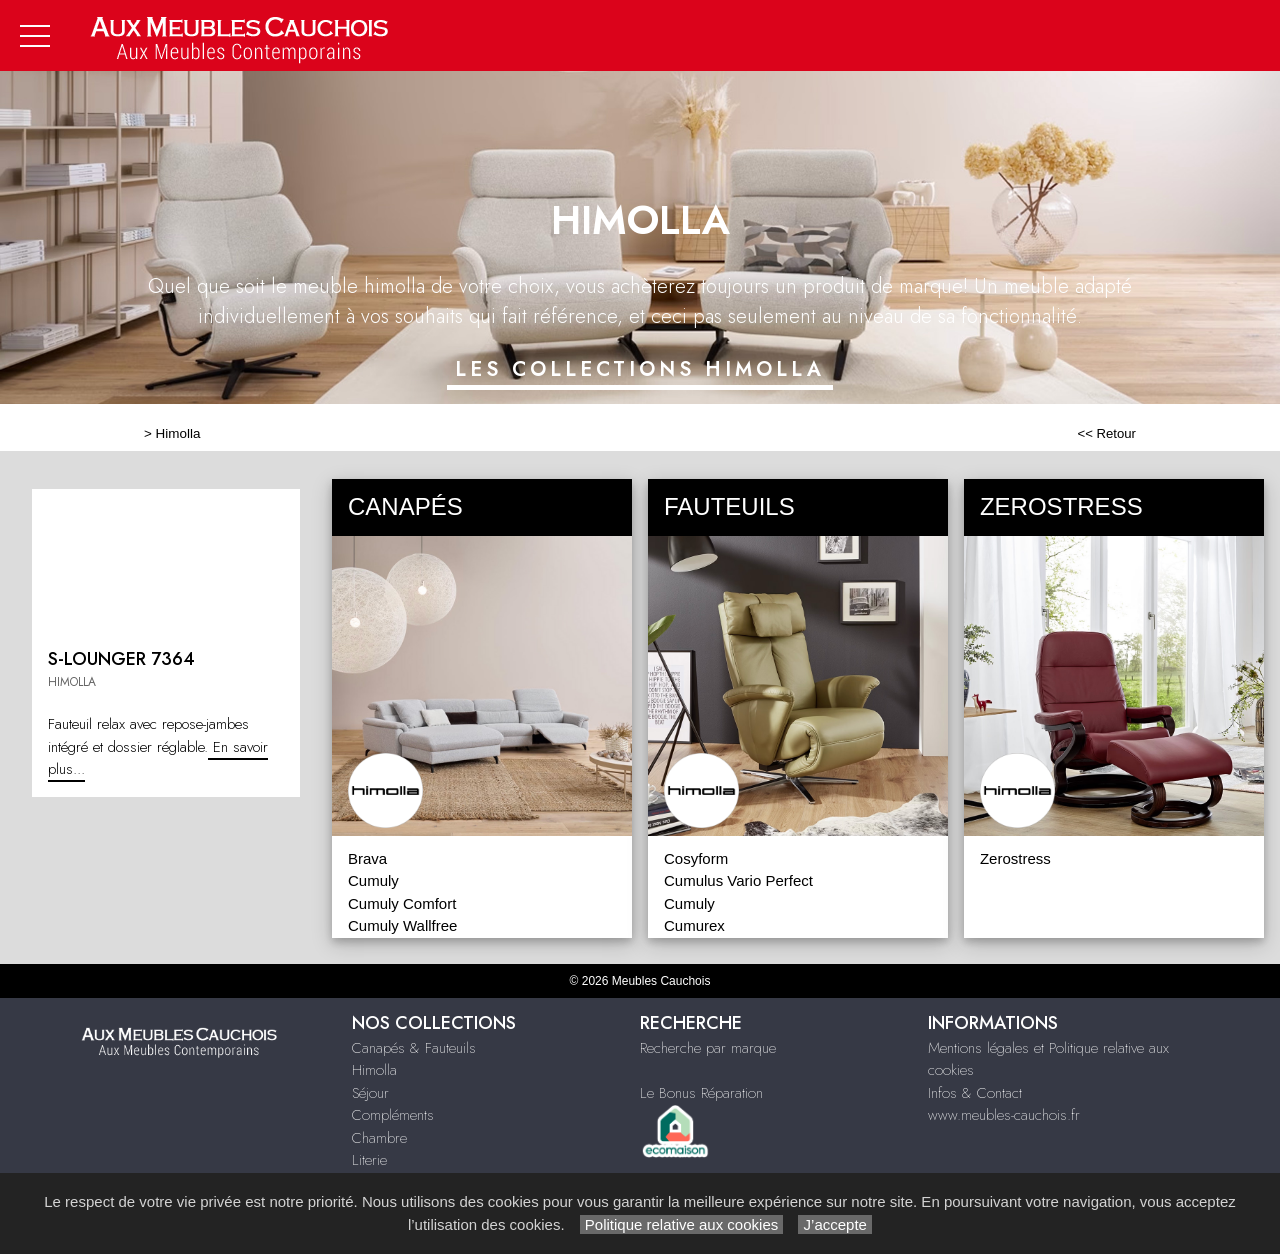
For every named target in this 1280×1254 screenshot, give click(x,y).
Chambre (379, 1138)
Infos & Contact (975, 1093)
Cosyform (696, 858)
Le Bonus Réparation (701, 1093)
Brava (367, 858)
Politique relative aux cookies (682, 1224)
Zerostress (1015, 858)
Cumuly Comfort (402, 903)
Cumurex (694, 925)
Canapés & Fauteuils (414, 1048)
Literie (369, 1160)
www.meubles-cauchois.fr (1004, 1115)
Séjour (370, 1093)
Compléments (393, 1115)
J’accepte (835, 1224)
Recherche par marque (708, 1048)
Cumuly (373, 880)
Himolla (178, 433)
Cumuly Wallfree (402, 925)
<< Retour (1106, 433)
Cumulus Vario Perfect (738, 880)
